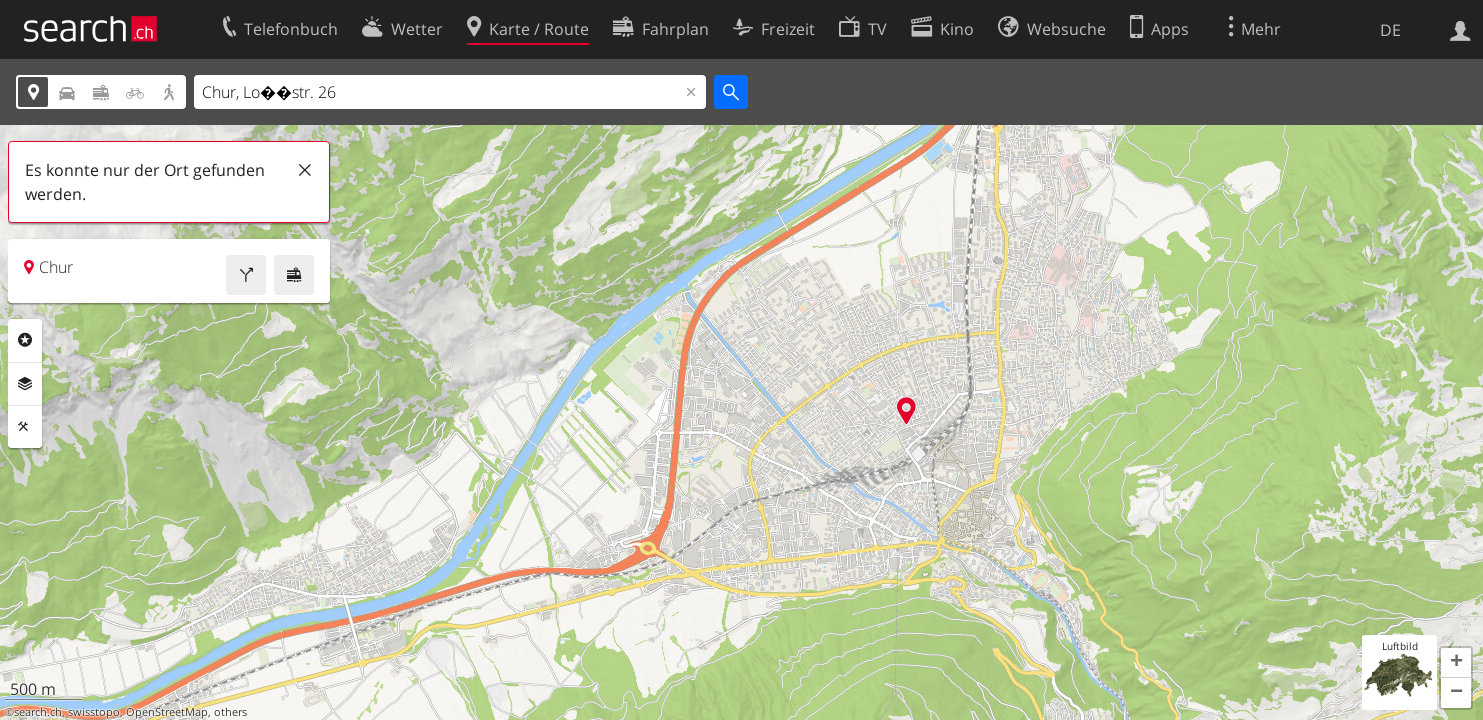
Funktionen (25, 427)
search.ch (38, 712)
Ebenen (25, 384)
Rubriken (25, 340)
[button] (1456, 663)
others (230, 712)
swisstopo (94, 712)
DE (1390, 30)
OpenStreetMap (167, 712)
